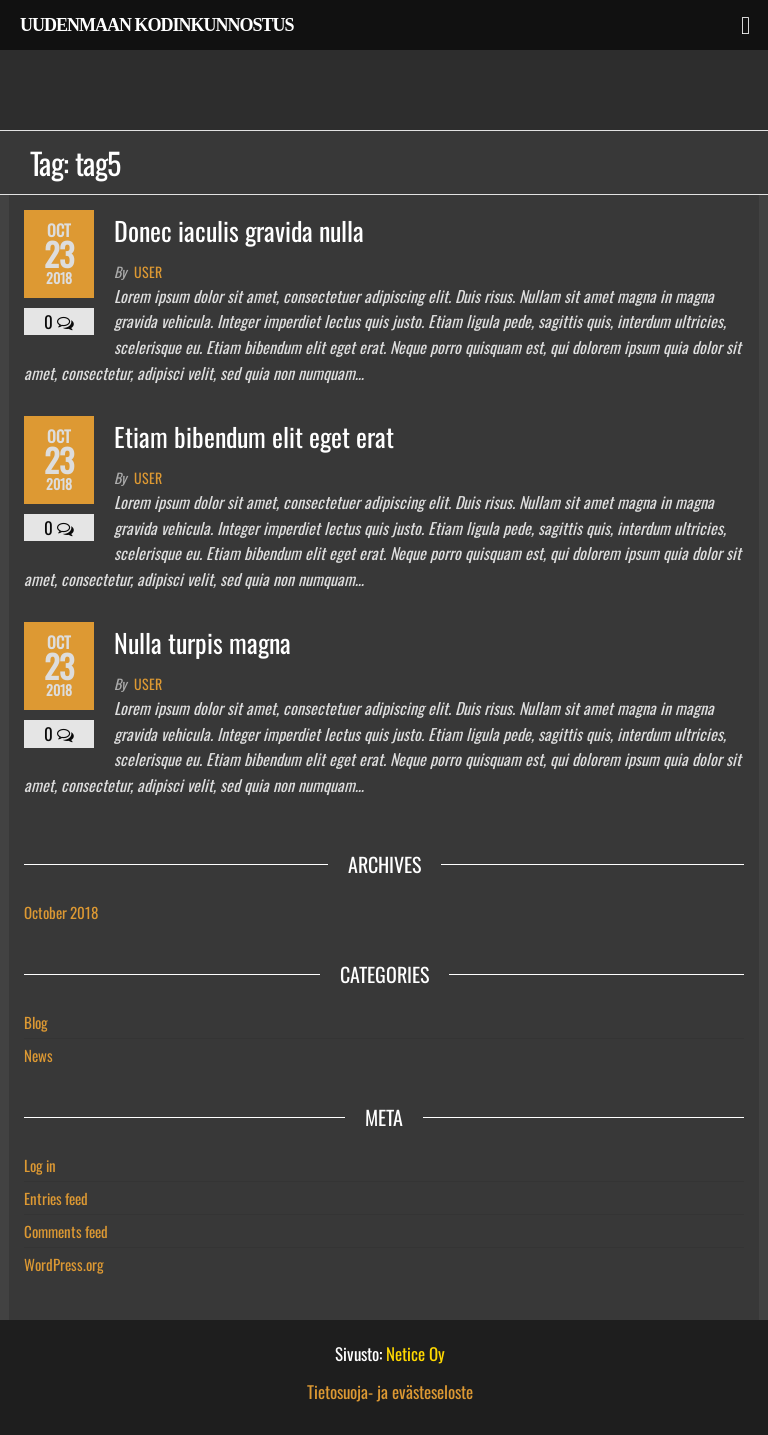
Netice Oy (415, 1353)
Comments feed (66, 1231)
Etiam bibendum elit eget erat (254, 436)
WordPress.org (64, 1264)
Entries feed (56, 1198)
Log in (40, 1165)
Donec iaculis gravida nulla (239, 230)
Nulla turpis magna (202, 642)
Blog (36, 1022)
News (38, 1055)
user (148, 271)
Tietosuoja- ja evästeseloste (390, 1391)
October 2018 (61, 912)
